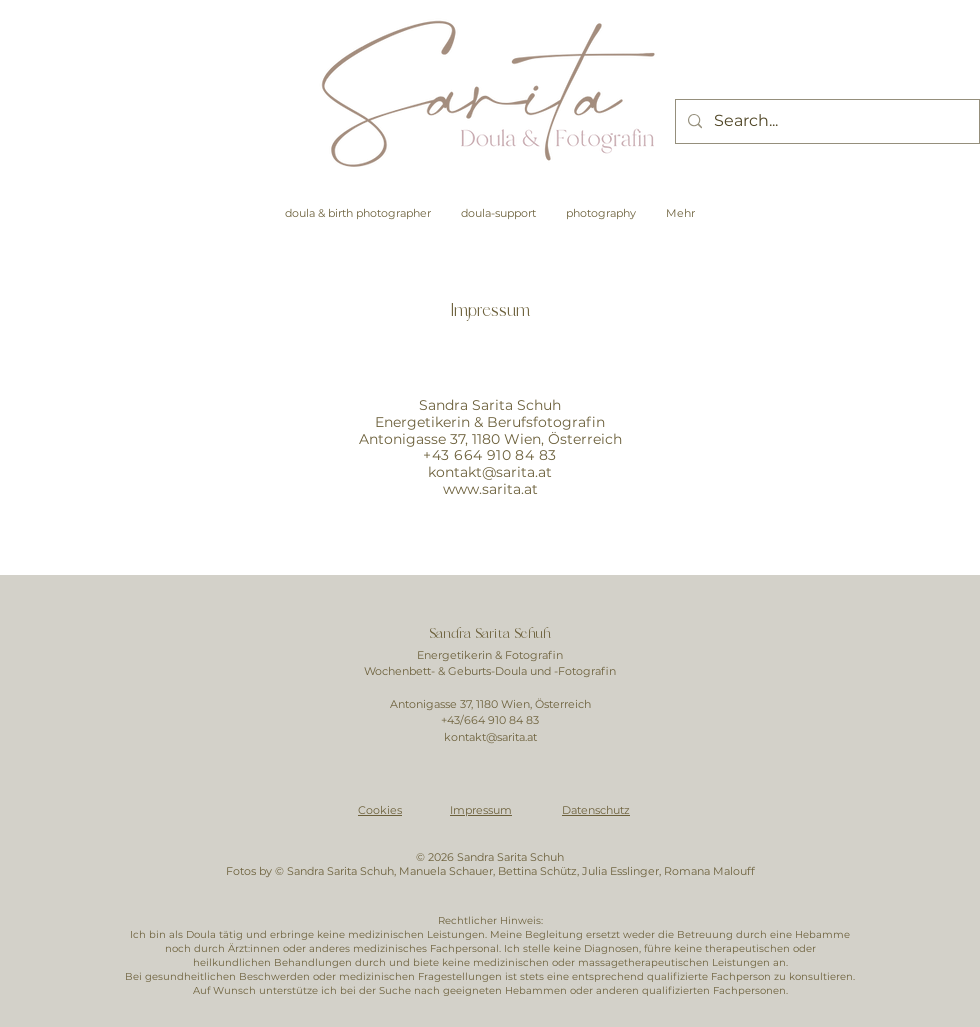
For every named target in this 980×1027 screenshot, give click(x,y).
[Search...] (825, 121)
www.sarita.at (490, 489)
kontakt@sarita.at (490, 472)
